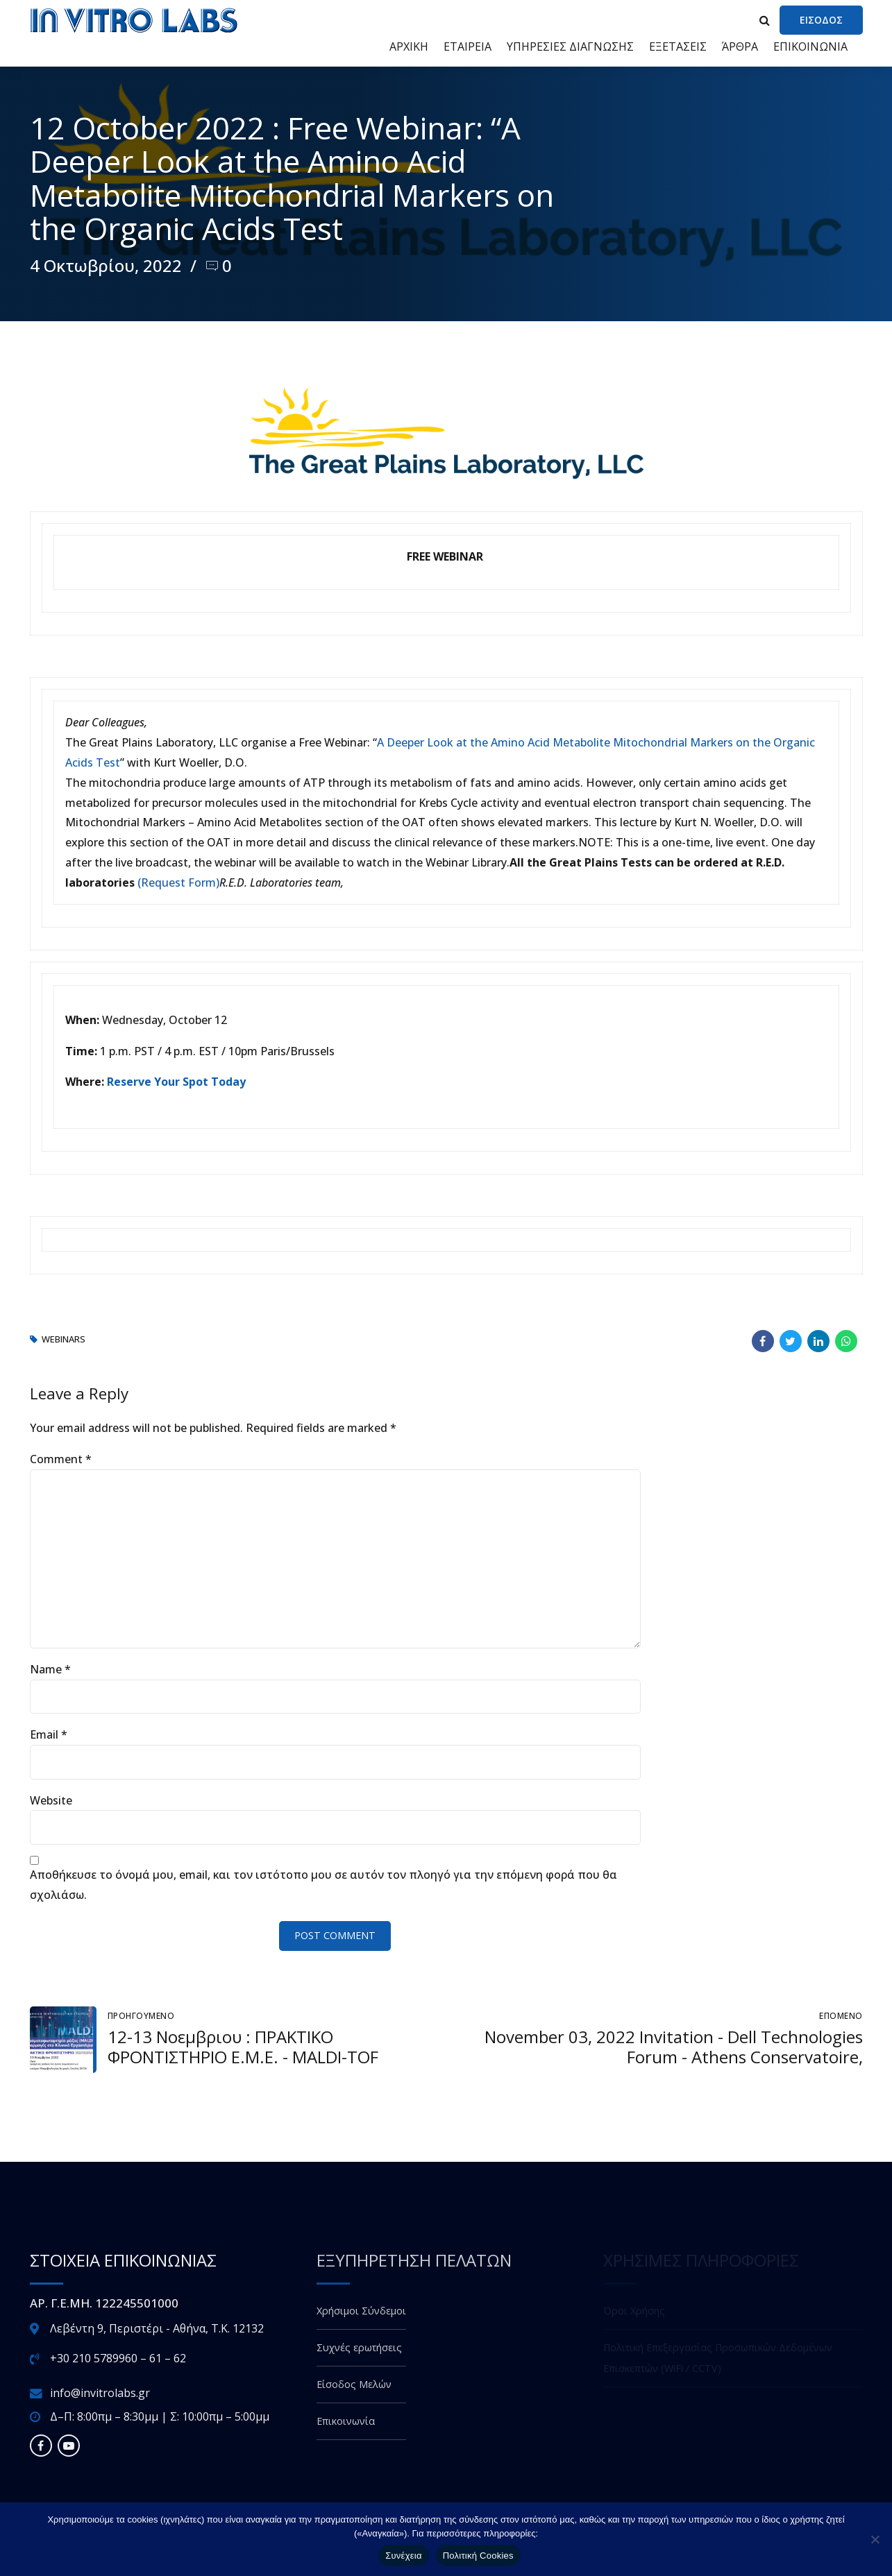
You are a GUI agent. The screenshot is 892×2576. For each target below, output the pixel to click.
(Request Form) (178, 882)
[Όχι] (875, 2539)
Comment (61, 1459)
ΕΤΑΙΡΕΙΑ (467, 46)
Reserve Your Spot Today (176, 1081)
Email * (48, 1734)
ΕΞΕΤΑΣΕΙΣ (678, 46)
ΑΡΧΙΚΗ (408, 46)
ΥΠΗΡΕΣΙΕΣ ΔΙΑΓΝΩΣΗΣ (570, 46)
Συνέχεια (403, 2555)
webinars (63, 1340)
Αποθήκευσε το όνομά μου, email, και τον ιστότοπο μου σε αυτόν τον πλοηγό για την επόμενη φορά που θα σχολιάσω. (323, 1884)
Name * (50, 1669)
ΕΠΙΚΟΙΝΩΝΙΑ (810, 46)
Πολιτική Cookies (478, 2555)
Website (51, 1800)
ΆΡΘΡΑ (740, 46)
